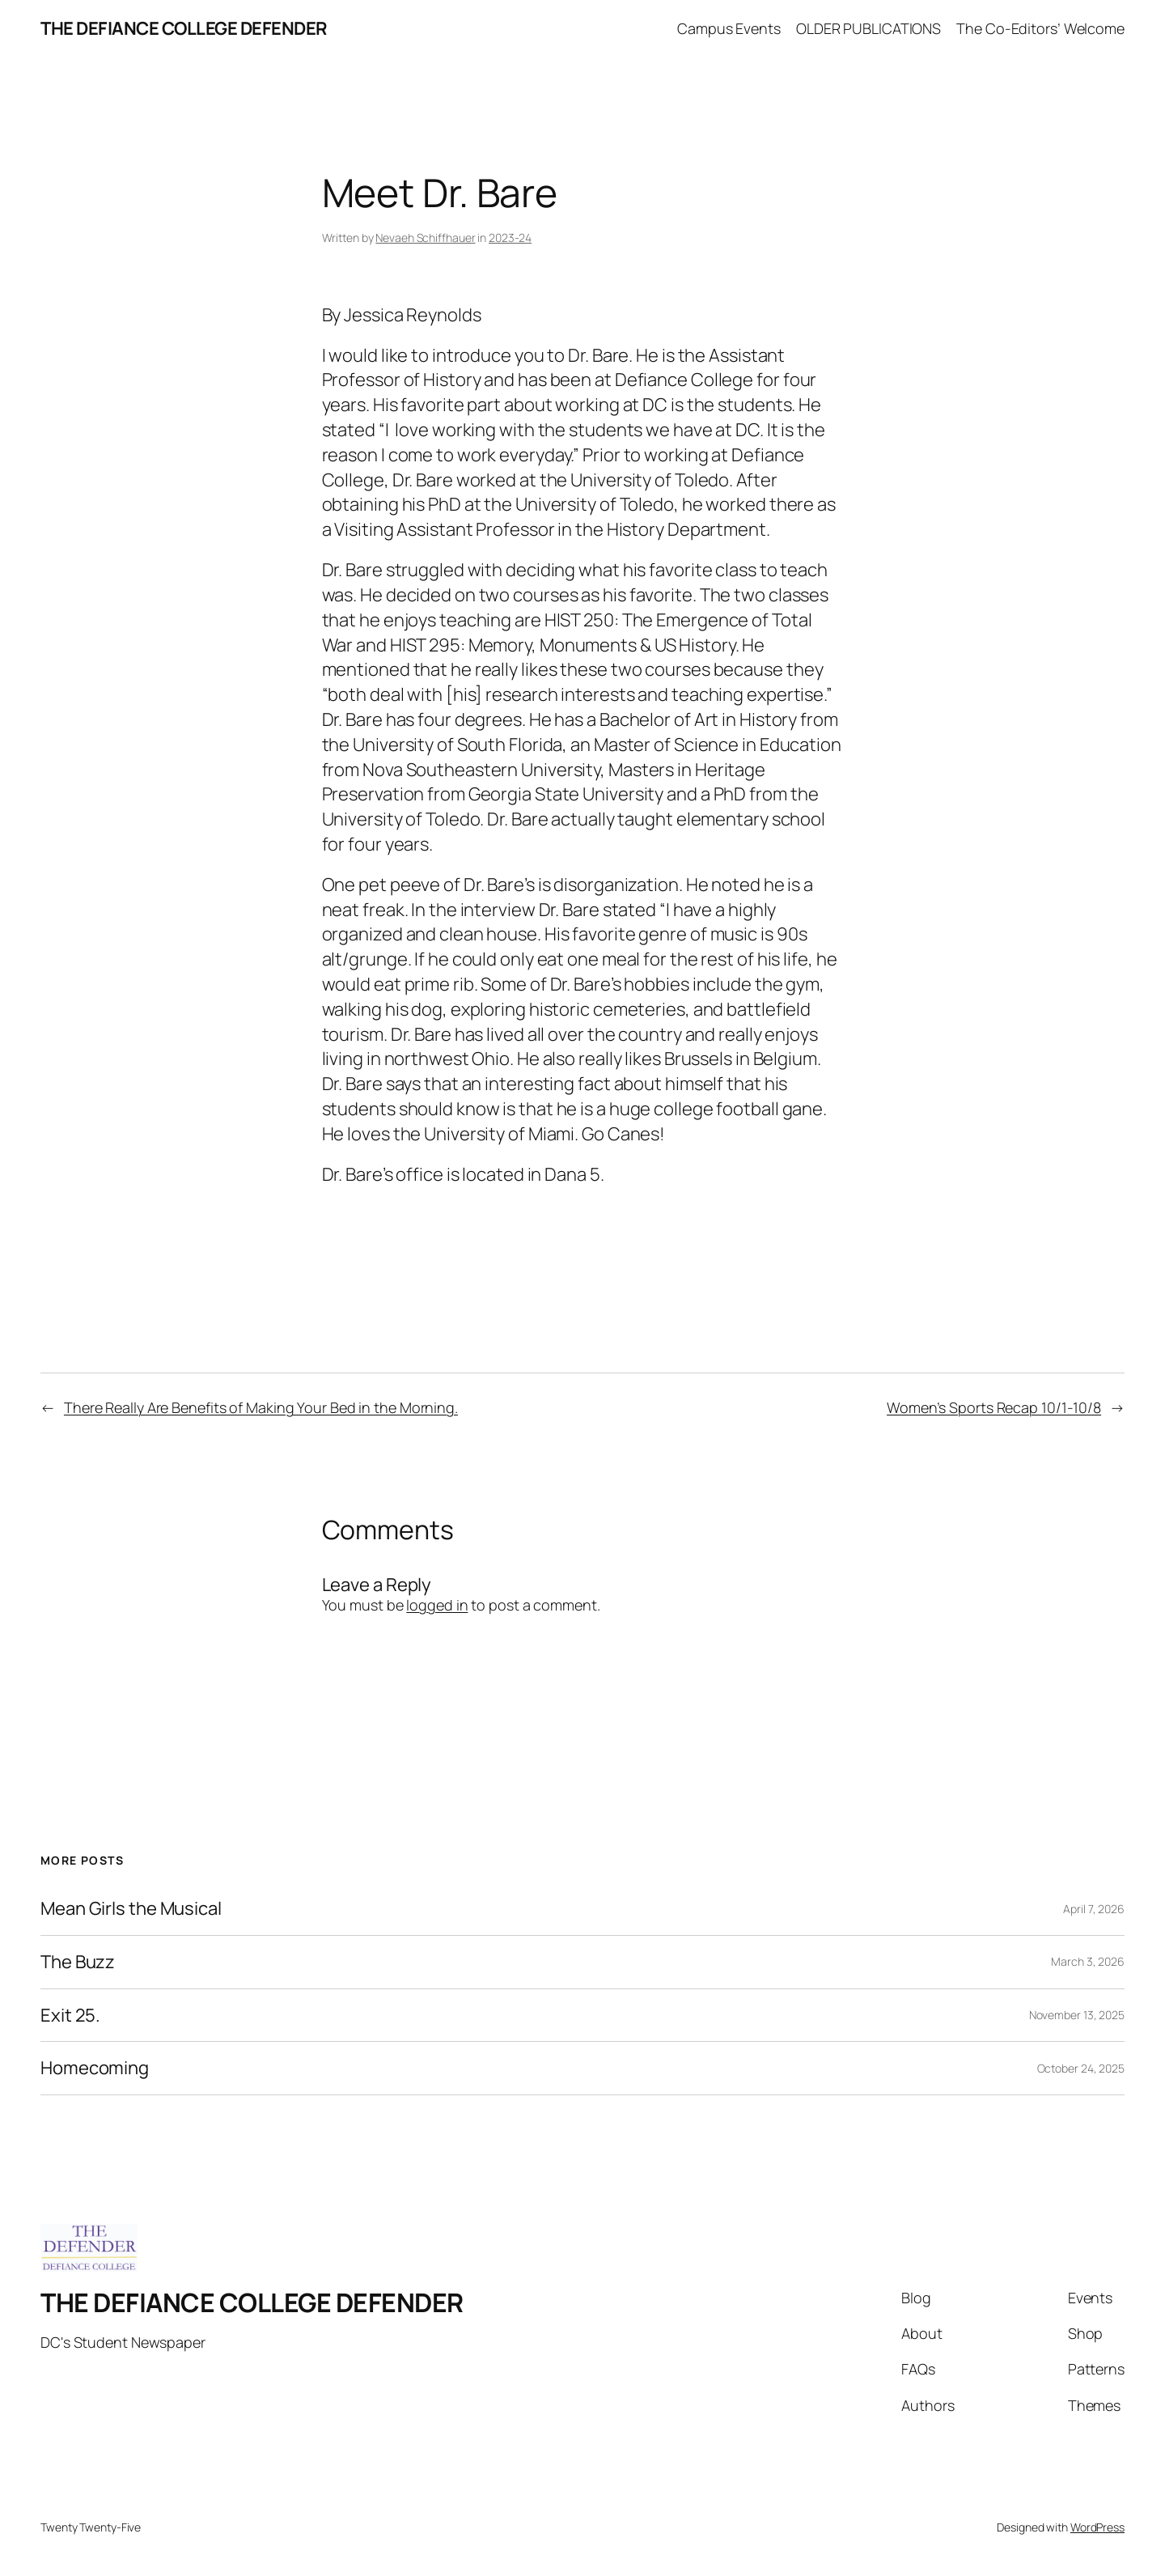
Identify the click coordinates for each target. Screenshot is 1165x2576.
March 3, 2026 (1088, 1961)
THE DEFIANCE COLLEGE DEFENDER (184, 28)
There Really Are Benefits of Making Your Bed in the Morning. (261, 1407)
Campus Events (729, 28)
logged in (437, 1605)
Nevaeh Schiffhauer (425, 237)
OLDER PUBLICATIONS (868, 28)
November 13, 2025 (1077, 2014)
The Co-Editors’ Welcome (1040, 28)
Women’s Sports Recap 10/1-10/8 (994, 1407)
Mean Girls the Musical (131, 1909)
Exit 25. (70, 2015)
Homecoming (94, 2068)
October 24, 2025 (1081, 2068)
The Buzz (77, 1962)
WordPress (1097, 2527)
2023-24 (510, 237)
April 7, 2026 (1094, 1908)
